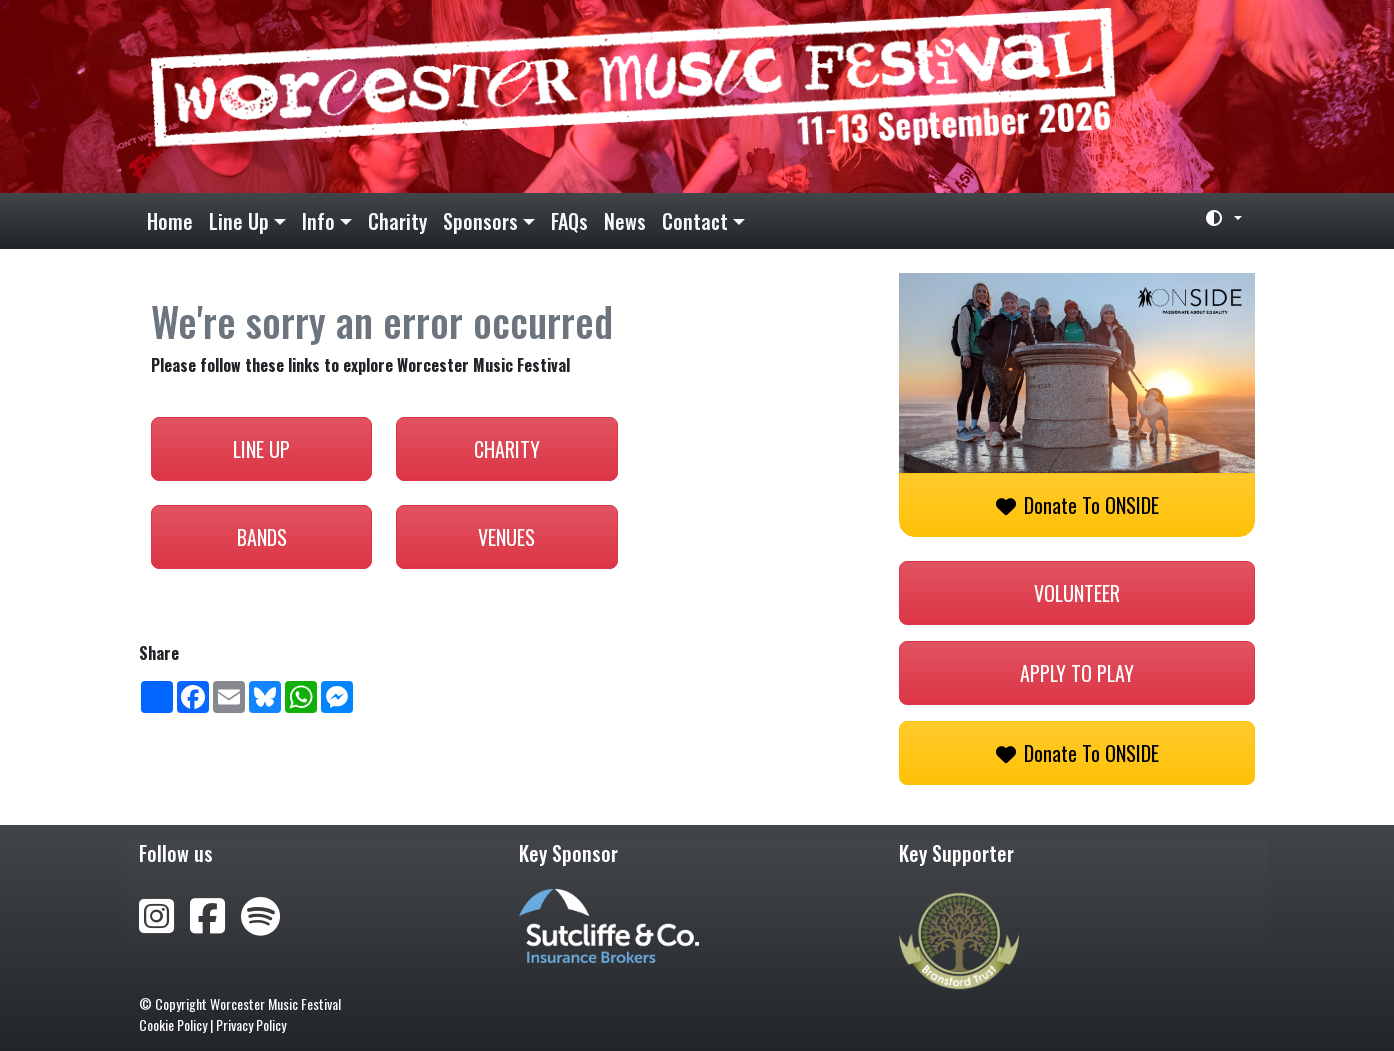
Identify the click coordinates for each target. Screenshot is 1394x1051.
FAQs (569, 221)
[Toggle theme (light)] (1216, 218)
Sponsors (480, 221)
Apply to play (1077, 673)
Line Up (239, 221)
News (625, 221)
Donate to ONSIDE (1077, 505)
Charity (397, 221)
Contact (695, 221)
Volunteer (1077, 593)
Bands (262, 537)
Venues (506, 537)
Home (170, 221)
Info (318, 221)
